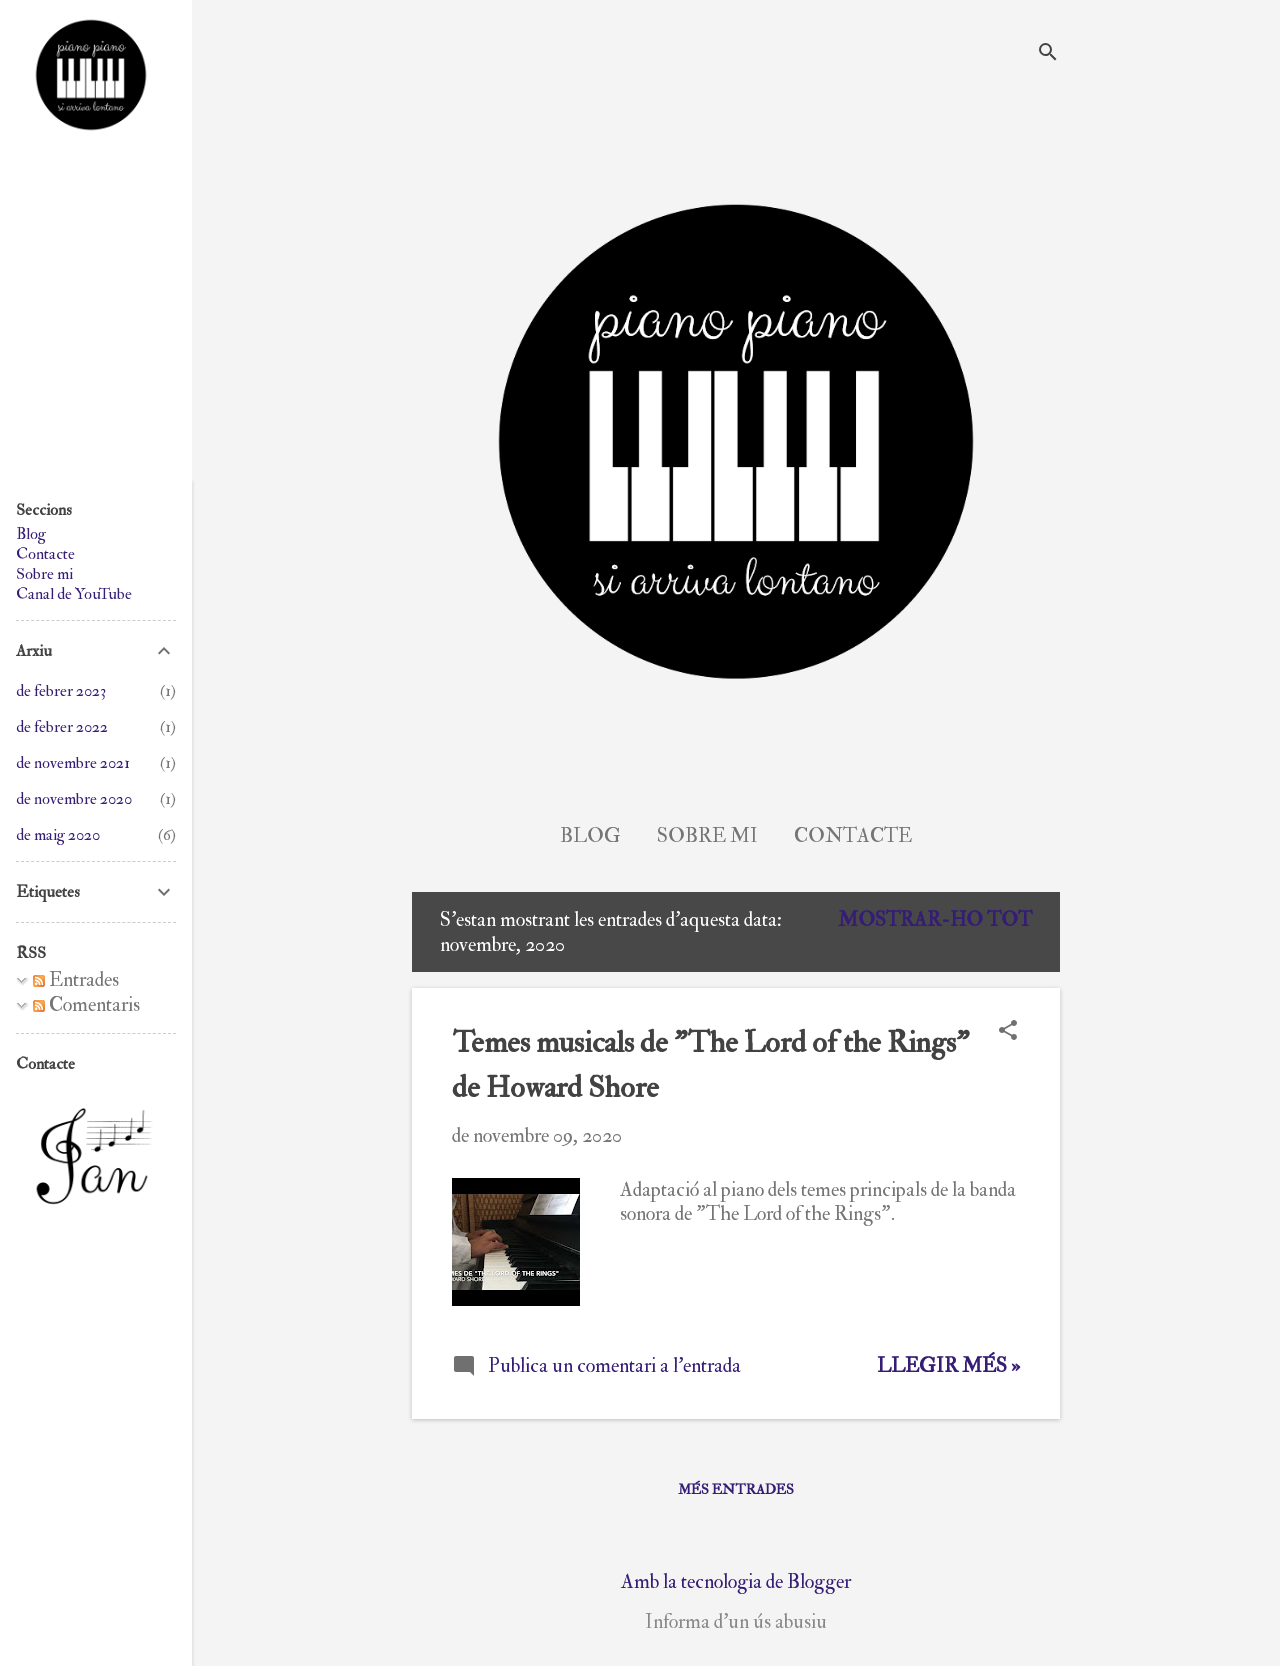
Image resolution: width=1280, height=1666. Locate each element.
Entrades (76, 979)
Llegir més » (948, 1365)
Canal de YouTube (74, 594)
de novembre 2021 (73, 763)
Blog (590, 835)
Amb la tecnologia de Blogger (736, 1581)
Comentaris (86, 1004)
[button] (1008, 1032)
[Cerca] (1048, 54)
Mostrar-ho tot (935, 919)
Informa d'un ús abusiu (736, 1622)
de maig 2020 (58, 835)
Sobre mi (707, 835)
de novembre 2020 (74, 799)
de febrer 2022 (62, 727)
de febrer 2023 (61, 691)
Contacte (853, 835)
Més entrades (736, 1489)
